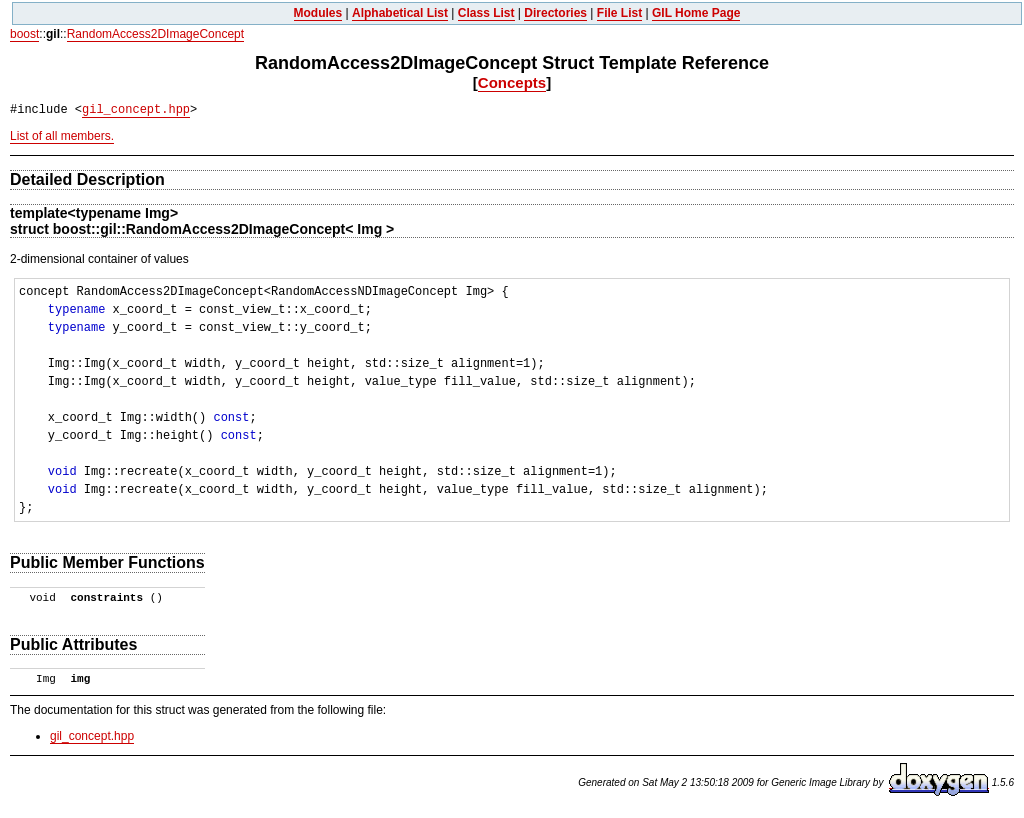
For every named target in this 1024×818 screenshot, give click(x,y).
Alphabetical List (400, 13)
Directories (555, 13)
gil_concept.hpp (136, 110)
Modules (318, 13)
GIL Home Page (696, 13)
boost (24, 34)
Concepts (512, 82)
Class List (486, 13)
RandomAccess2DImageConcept (155, 34)
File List (619, 13)
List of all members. (62, 136)
